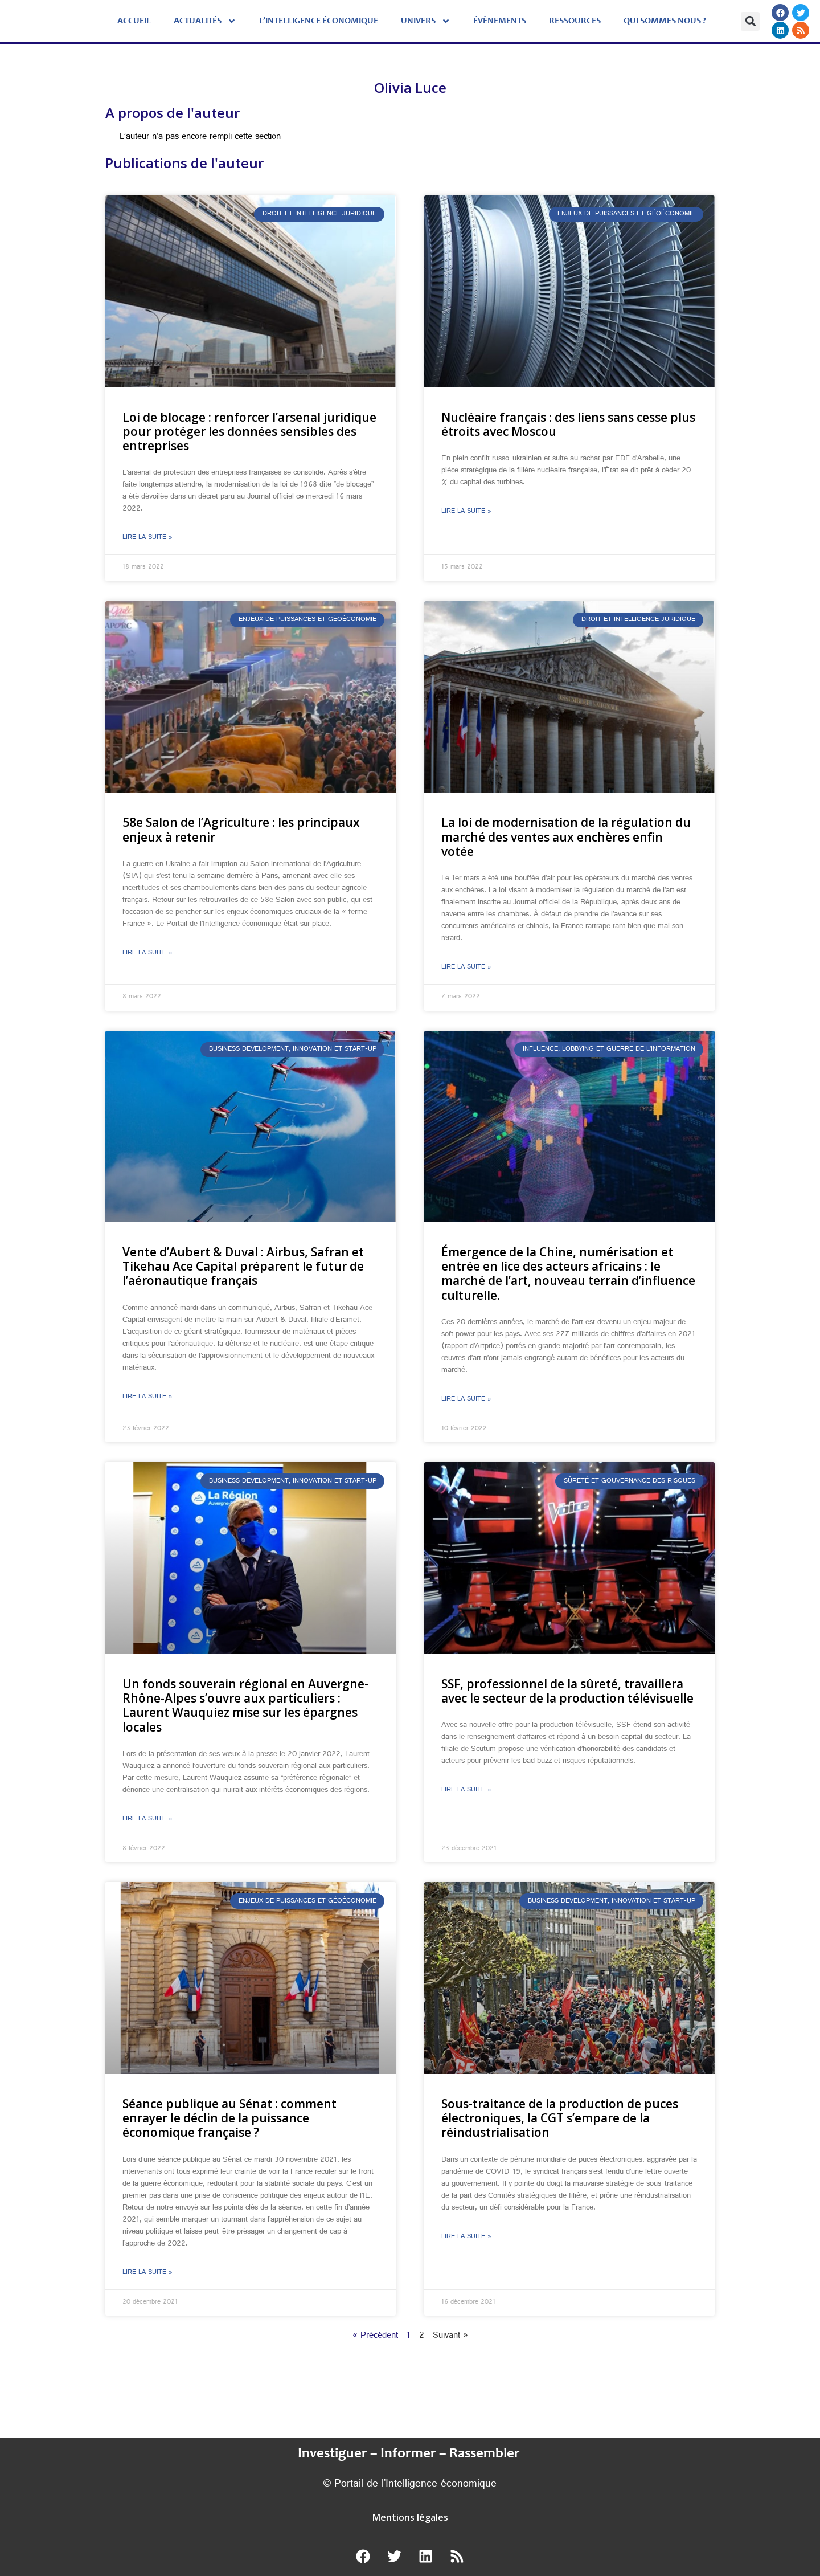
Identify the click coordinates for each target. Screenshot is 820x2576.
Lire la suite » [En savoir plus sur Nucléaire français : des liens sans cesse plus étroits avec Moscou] (466, 512)
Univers (425, 21)
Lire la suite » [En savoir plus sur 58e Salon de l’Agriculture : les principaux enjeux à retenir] (147, 953)
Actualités (205, 21)
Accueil (134, 21)
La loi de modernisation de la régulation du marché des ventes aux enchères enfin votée (566, 836)
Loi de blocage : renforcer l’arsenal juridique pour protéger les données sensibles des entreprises (249, 431)
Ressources (575, 21)
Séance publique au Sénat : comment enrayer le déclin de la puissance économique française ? (229, 2118)
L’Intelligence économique (318, 21)
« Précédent (375, 2336)
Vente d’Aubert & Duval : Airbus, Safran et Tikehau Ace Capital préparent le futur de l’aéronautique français (243, 1266)
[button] (750, 21)
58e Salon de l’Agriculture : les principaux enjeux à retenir (241, 829)
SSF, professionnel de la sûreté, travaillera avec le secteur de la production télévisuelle (567, 1691)
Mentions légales (410, 2517)
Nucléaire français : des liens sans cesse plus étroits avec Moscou (568, 424)
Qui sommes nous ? (665, 21)
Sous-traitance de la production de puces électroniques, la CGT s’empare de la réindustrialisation (559, 2118)
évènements (499, 21)
